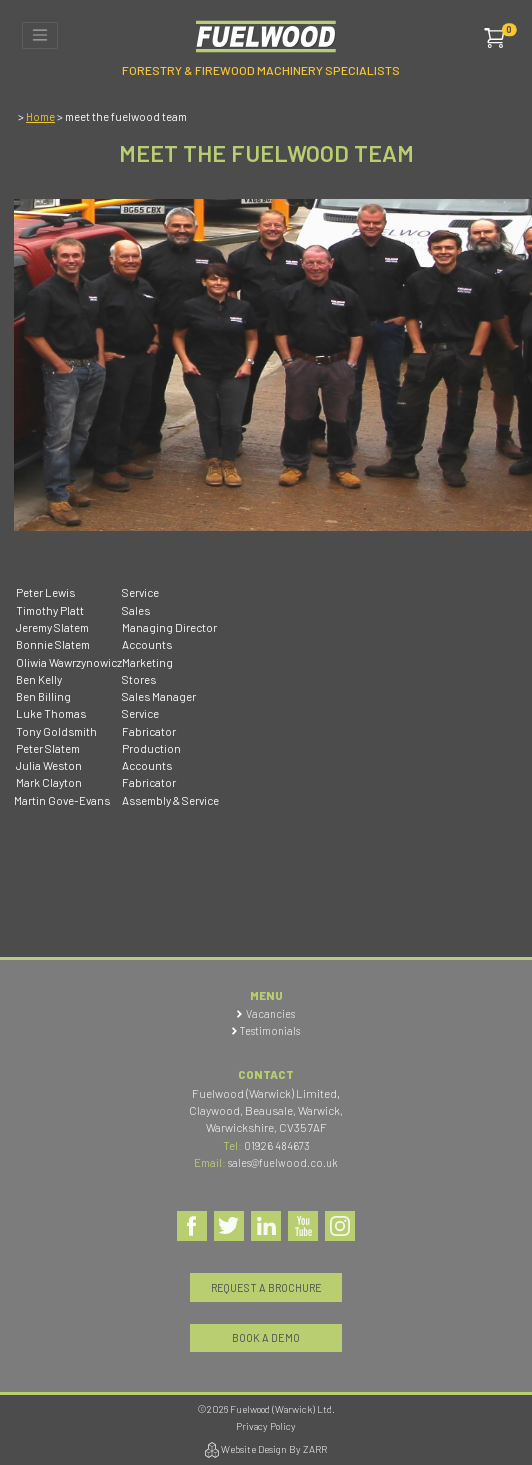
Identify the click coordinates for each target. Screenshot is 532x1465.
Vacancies (270, 1013)
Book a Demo (266, 1337)
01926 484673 (277, 1145)
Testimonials (270, 1030)
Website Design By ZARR (266, 1450)
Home (40, 116)
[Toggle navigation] (40, 35)
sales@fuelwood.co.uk (283, 1162)
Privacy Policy (266, 1426)
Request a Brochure (266, 1287)
